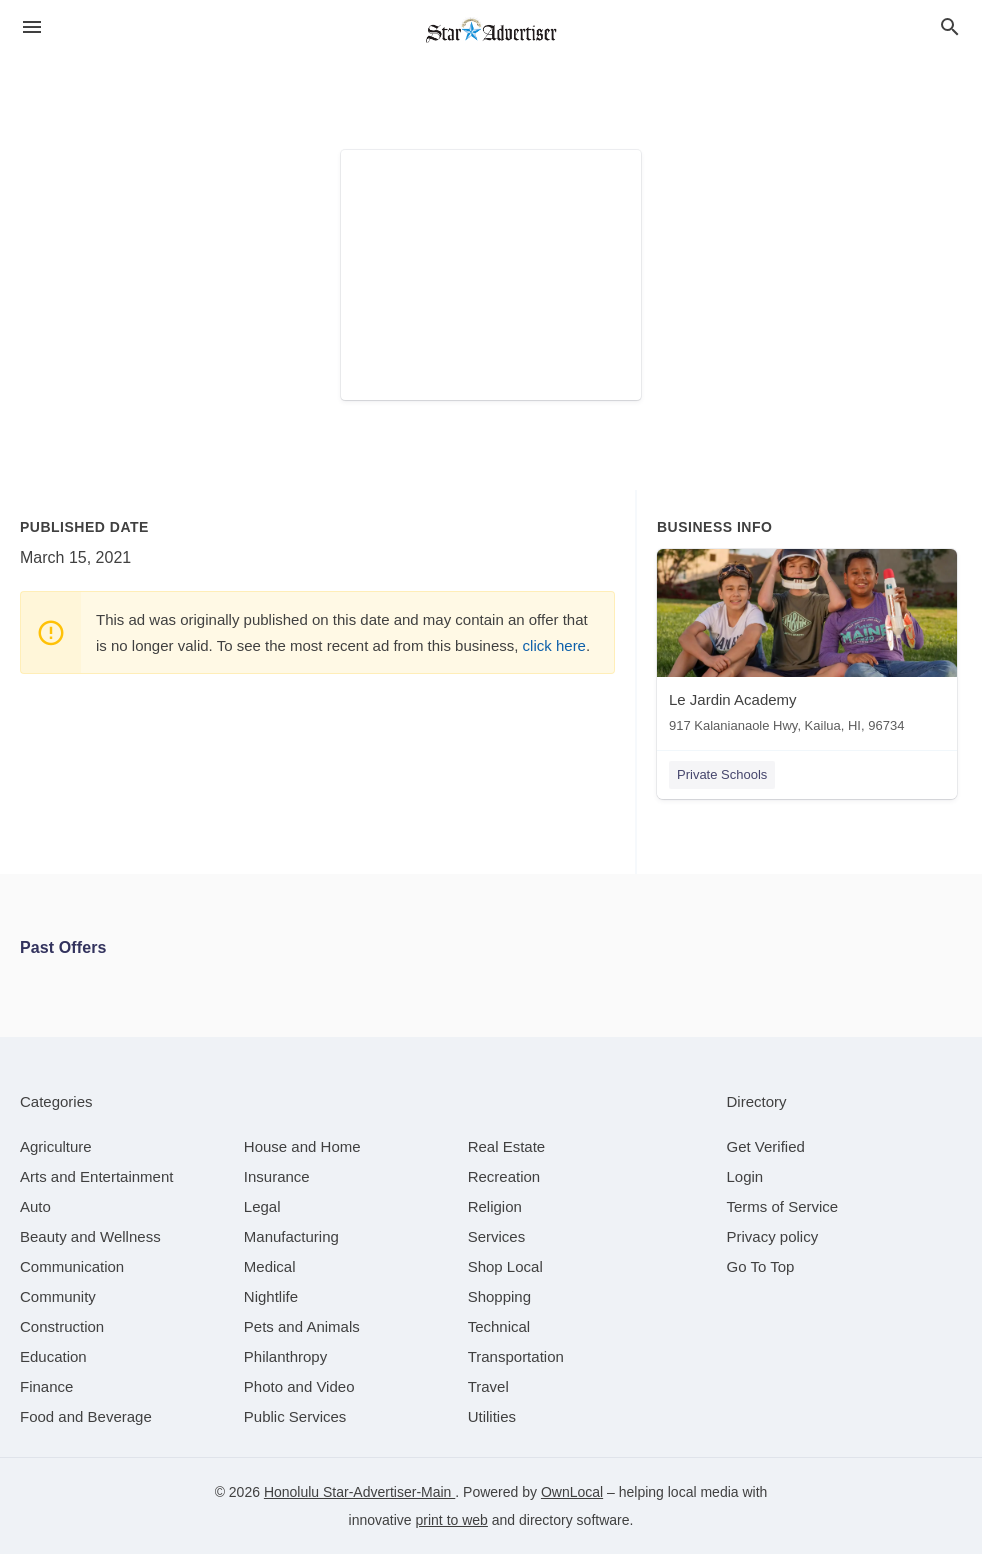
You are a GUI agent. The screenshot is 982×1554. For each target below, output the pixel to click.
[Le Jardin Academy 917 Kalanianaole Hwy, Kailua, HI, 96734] (807, 645)
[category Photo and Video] (299, 1386)
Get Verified (766, 1146)
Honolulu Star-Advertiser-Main (359, 1492)
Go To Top (761, 1266)
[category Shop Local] (505, 1266)
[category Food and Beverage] (86, 1416)
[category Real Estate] (507, 1146)
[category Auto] (35, 1206)
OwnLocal (572, 1492)
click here (554, 645)
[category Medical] (270, 1266)
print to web (452, 1520)
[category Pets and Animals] (302, 1326)
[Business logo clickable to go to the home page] (491, 30)
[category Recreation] (504, 1176)
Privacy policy (773, 1236)
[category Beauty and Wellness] (90, 1236)
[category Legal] (262, 1206)
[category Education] (53, 1356)
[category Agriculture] (56, 1146)
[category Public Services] (295, 1416)
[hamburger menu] (32, 27)
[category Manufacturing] (291, 1236)
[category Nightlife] (271, 1296)
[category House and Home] (302, 1146)
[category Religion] (495, 1206)
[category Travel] (488, 1386)
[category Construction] (62, 1326)
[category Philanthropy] (285, 1356)
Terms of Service (783, 1206)
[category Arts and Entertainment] (96, 1176)
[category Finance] (46, 1386)
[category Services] (497, 1236)
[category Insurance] (277, 1176)
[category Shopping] (499, 1296)
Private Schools (722, 774)
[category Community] (58, 1296)
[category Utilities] (492, 1416)
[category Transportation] (516, 1356)
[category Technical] (499, 1326)
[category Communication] (72, 1266)
